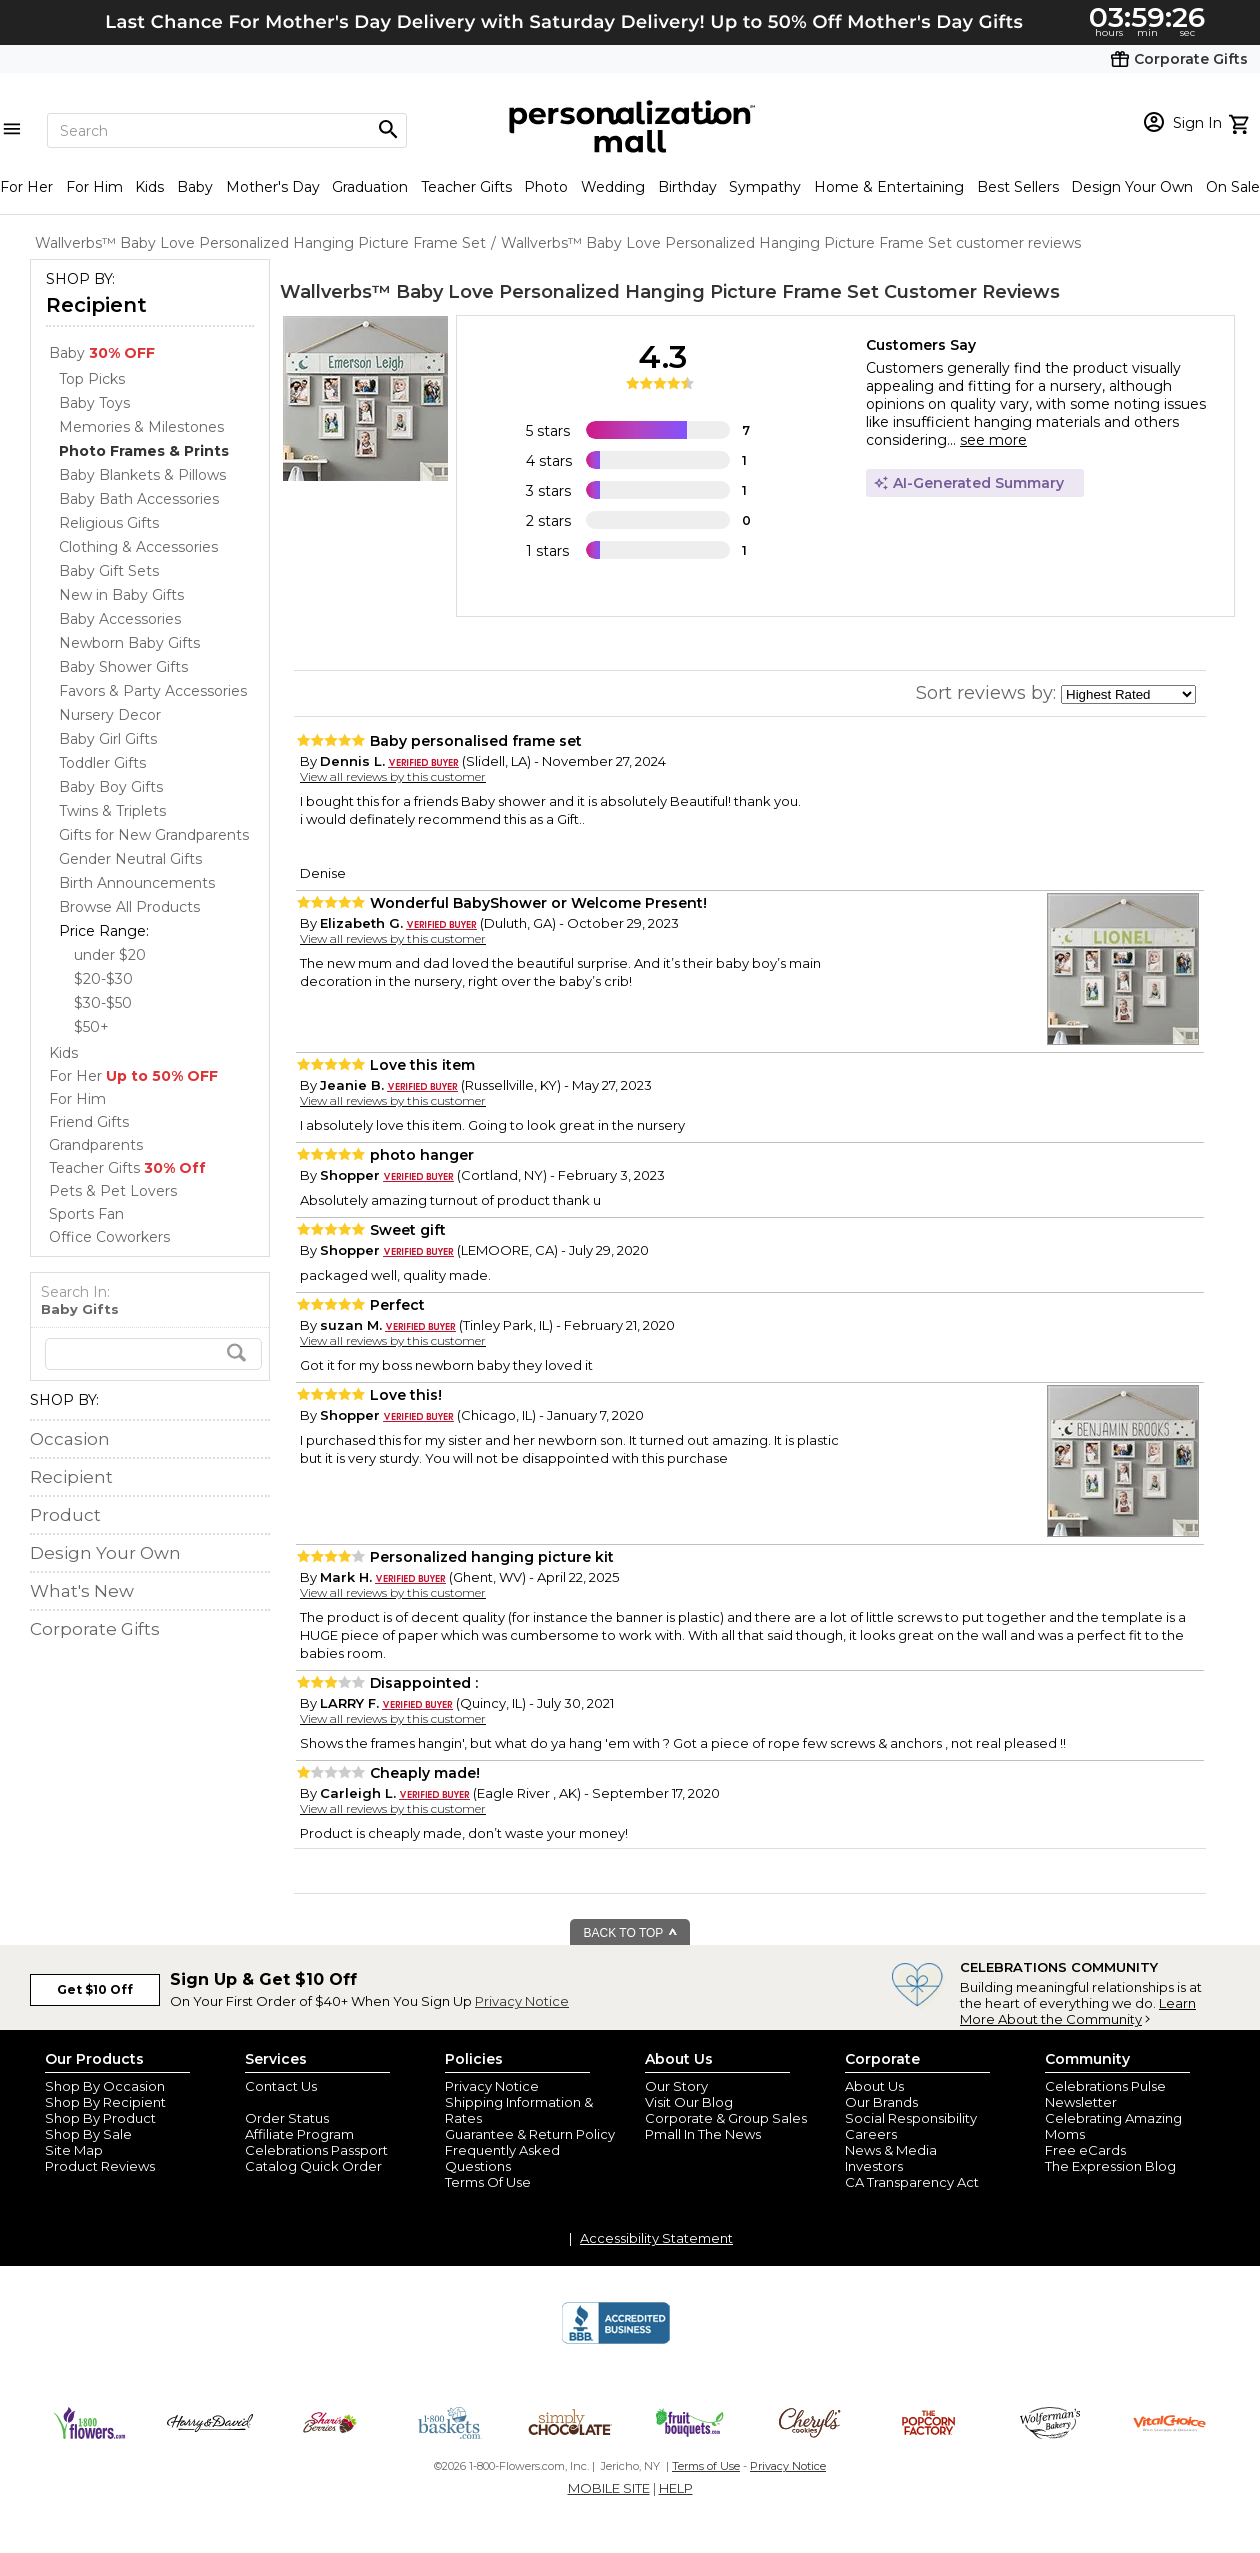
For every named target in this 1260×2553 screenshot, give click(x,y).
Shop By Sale (88, 2134)
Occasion (70, 1439)
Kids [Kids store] (63, 1053)
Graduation (370, 187)
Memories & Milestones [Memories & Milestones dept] (141, 427)
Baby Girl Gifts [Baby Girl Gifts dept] (108, 739)
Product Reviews (100, 2166)
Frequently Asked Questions (502, 2158)
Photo (546, 187)
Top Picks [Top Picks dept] (92, 379)
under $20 (110, 955)
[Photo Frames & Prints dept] (144, 451)
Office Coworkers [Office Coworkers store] (109, 1237)
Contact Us (281, 2086)
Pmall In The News (703, 2134)
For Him (94, 187)
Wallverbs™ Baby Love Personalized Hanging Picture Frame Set (579, 292)
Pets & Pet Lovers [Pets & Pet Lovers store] (113, 1191)
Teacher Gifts (466, 187)
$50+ (91, 1027)
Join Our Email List (304, 2102)
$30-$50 (103, 1003)
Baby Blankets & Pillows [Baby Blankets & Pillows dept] (142, 475)
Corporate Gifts (95, 1629)
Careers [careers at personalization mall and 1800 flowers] (871, 2134)
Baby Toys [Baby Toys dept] (94, 403)
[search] (153, 1354)
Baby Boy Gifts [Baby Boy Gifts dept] (111, 787)
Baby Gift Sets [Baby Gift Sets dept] (109, 571)
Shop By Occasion (105, 2086)
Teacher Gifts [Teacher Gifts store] (127, 1168)
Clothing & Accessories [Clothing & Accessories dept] (138, 547)
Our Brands (881, 2102)
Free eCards (1085, 2150)
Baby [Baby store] (102, 353)
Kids (149, 187)
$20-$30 (103, 979)
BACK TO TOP (631, 1933)
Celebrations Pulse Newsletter (1105, 2094)
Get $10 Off (95, 1989)
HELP (676, 2488)
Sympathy (765, 187)
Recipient (96, 305)
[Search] (227, 130)
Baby (195, 187)
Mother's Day (273, 187)
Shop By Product (100, 2118)
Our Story (676, 2086)
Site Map (74, 2150)
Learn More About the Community (1078, 2011)
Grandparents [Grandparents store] (96, 1145)
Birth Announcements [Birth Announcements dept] (137, 883)
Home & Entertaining (889, 187)
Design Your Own (1132, 187)
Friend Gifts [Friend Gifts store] (89, 1122)
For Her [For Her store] (133, 1076)
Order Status (287, 2118)
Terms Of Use (488, 2182)
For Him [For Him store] (77, 1099)
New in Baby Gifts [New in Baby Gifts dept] (121, 595)
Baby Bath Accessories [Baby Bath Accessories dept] (139, 499)
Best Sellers (1018, 187)
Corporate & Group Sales (726, 2118)
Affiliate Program (299, 2134)
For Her (26, 187)
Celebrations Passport (316, 2150)
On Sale (1233, 187)
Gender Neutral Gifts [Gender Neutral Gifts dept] (130, 859)
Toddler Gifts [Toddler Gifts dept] (102, 763)
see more (993, 440)
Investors (874, 2166)
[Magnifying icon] (388, 130)
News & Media (891, 2150)
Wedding (613, 187)
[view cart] (1241, 122)
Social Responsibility (911, 2118)
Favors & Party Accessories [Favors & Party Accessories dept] (153, 691)
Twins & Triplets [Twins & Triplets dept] (112, 811)
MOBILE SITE (609, 2488)
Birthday (687, 187)
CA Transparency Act (912, 2182)
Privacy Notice (522, 2001)
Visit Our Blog (689, 2102)
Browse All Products (129, 907)
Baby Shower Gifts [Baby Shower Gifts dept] (123, 667)
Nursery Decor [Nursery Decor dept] (110, 715)
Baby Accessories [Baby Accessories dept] (120, 619)
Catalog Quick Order (313, 2166)
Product (65, 1515)
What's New (82, 1591)
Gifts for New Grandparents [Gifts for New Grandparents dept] (154, 835)
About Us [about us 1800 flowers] (874, 2086)
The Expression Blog (1110, 2166)
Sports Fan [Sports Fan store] (86, 1214)
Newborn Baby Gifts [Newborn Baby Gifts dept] (129, 643)
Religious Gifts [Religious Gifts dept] (109, 523)
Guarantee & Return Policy (530, 2134)
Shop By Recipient (105, 2102)
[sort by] (1128, 694)
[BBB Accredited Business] (616, 2341)
